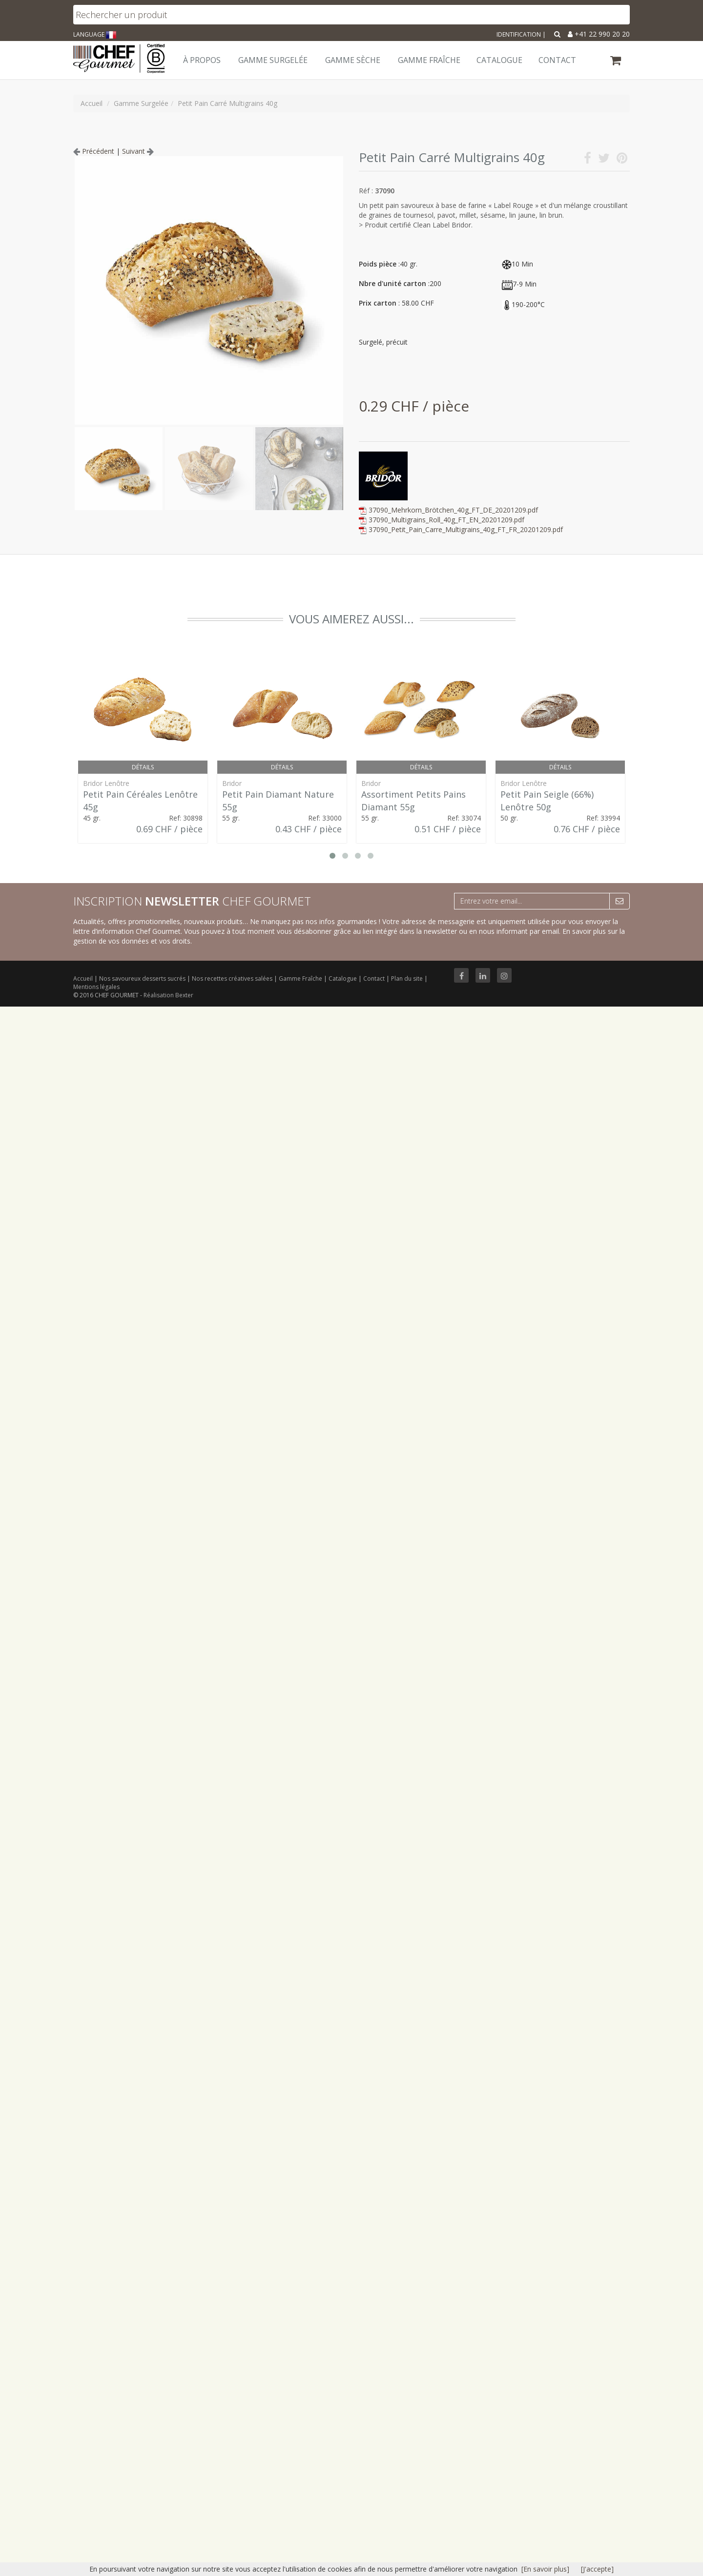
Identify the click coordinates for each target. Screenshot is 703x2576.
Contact (374, 978)
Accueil (83, 978)
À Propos (202, 60)
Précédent (93, 151)
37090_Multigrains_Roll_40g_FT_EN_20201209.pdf (446, 519)
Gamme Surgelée (273, 60)
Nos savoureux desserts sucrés (143, 978)
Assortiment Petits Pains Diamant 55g (413, 800)
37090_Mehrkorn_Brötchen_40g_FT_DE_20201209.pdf (453, 510)
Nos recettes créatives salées (233, 978)
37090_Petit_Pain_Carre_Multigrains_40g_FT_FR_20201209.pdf (466, 529)
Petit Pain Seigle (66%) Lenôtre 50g (547, 800)
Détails (143, 767)
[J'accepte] (597, 2569)
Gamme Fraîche (301, 978)
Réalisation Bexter (168, 995)
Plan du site (407, 978)
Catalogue (343, 978)
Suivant (138, 151)
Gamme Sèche (352, 60)
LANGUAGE (94, 34)
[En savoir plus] (545, 2569)
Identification (518, 34)
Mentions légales (96, 987)
